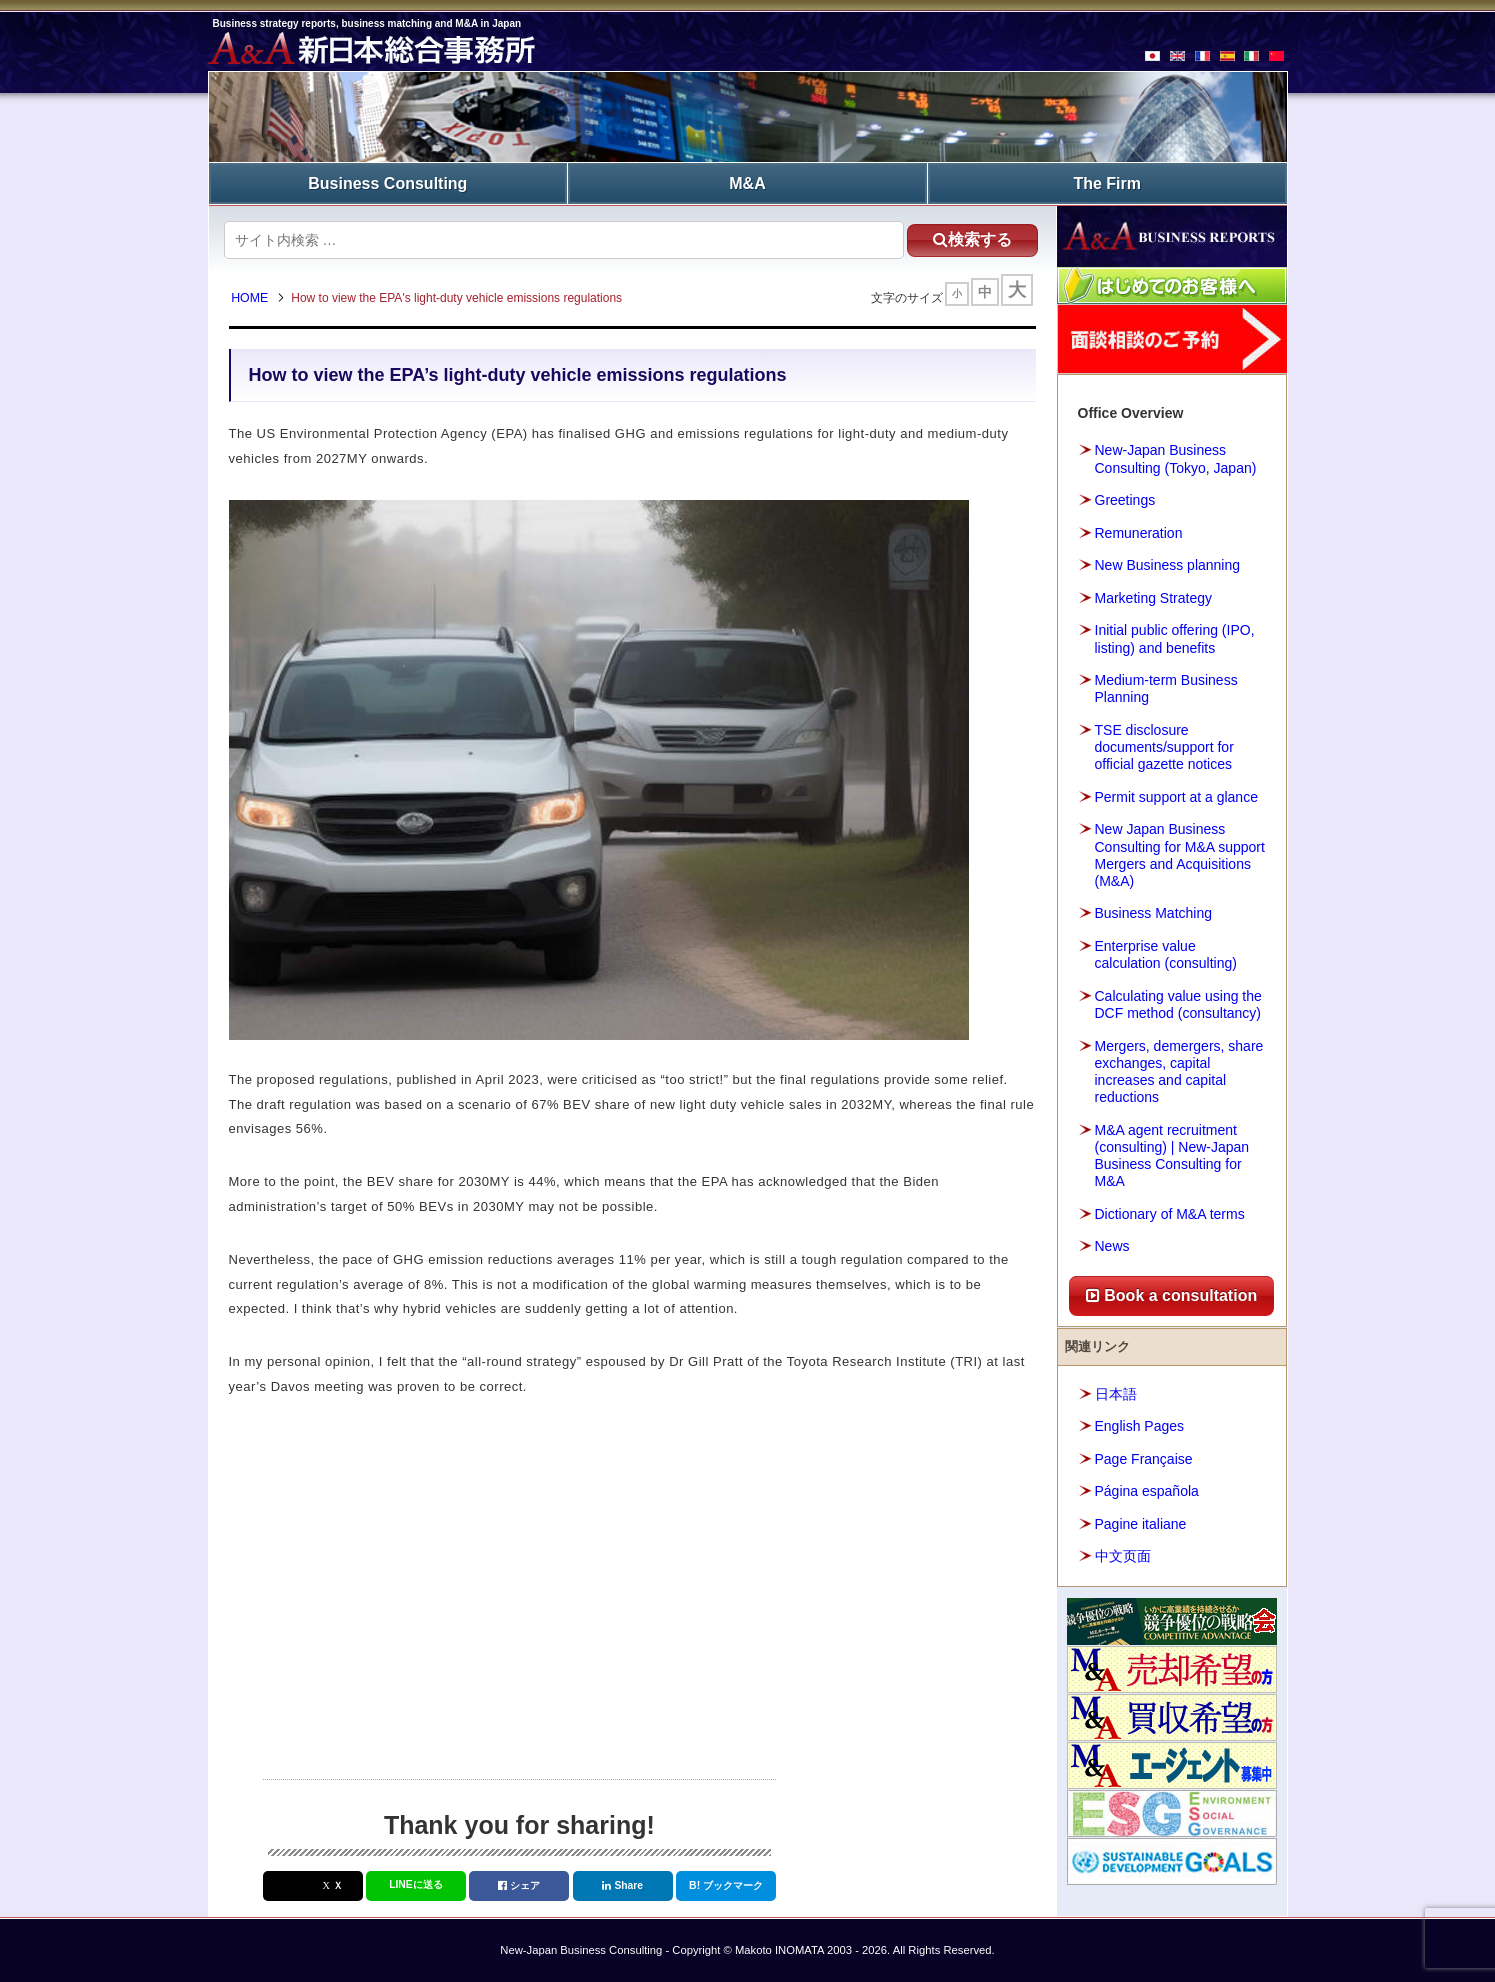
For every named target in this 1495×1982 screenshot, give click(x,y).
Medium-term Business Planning (1166, 687)
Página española (1147, 1490)
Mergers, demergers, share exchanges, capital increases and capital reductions (1179, 1071)
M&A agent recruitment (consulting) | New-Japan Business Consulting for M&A (1172, 1155)
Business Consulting (387, 182)
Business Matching (1154, 913)
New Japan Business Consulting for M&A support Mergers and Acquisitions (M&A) (1180, 854)
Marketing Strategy (1154, 597)
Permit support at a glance (1176, 796)
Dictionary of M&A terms (1170, 1213)
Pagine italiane (1141, 1523)
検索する (967, 238)
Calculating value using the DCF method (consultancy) (1178, 1003)
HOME (252, 298)
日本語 (1116, 1393)
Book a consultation (1171, 1294)
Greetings (1125, 499)
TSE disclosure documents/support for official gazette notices (1164, 746)
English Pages (1140, 1425)
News (1112, 1246)
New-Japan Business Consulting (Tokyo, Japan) (1176, 458)
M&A (747, 182)
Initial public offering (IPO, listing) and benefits (1175, 637)
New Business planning (1168, 564)
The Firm (1107, 182)
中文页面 (1123, 1555)
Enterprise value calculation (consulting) (1166, 953)
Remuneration (1139, 532)
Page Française (1144, 1458)
